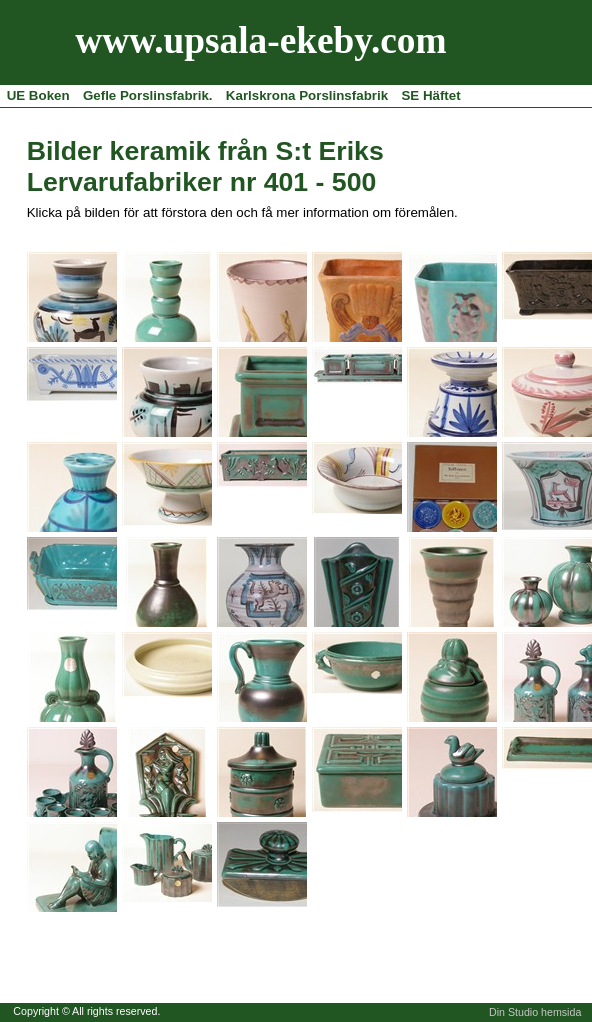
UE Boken (38, 95)
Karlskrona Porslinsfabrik (307, 95)
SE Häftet (430, 95)
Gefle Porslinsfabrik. (148, 95)
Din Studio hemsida (535, 1012)
